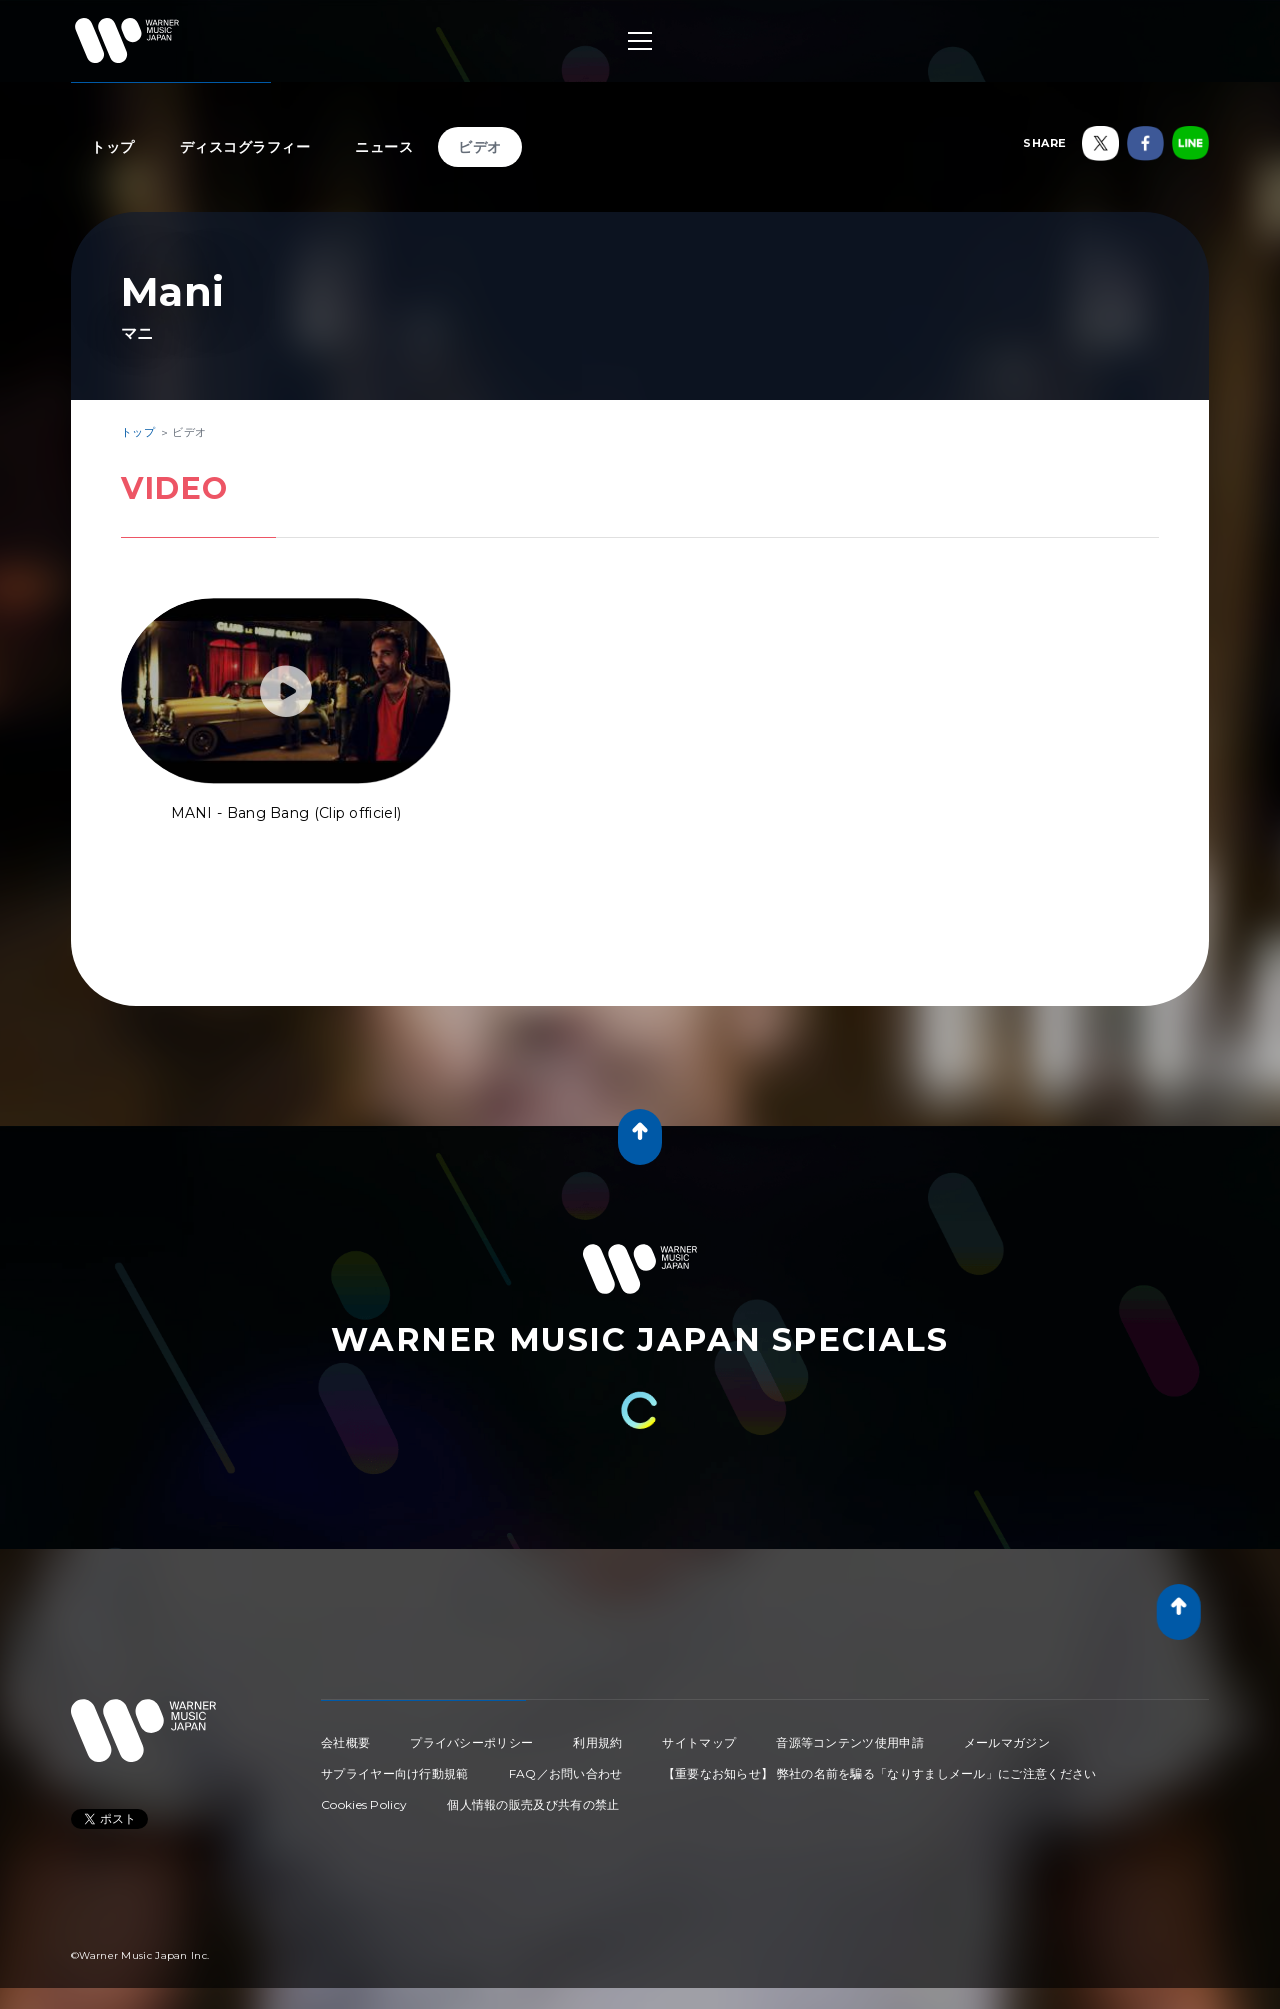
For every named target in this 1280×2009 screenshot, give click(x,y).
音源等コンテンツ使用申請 (850, 1742)
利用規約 (597, 1742)
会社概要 (345, 1742)
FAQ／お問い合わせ (566, 1773)
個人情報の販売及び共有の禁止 (533, 1804)
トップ (113, 147)
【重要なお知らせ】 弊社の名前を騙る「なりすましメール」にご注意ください (880, 1773)
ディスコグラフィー (245, 147)
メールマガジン (1007, 1742)
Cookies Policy (364, 1804)
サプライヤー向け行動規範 (395, 1773)
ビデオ (480, 147)
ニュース (384, 147)
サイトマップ (699, 1742)
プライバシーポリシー (471, 1742)
